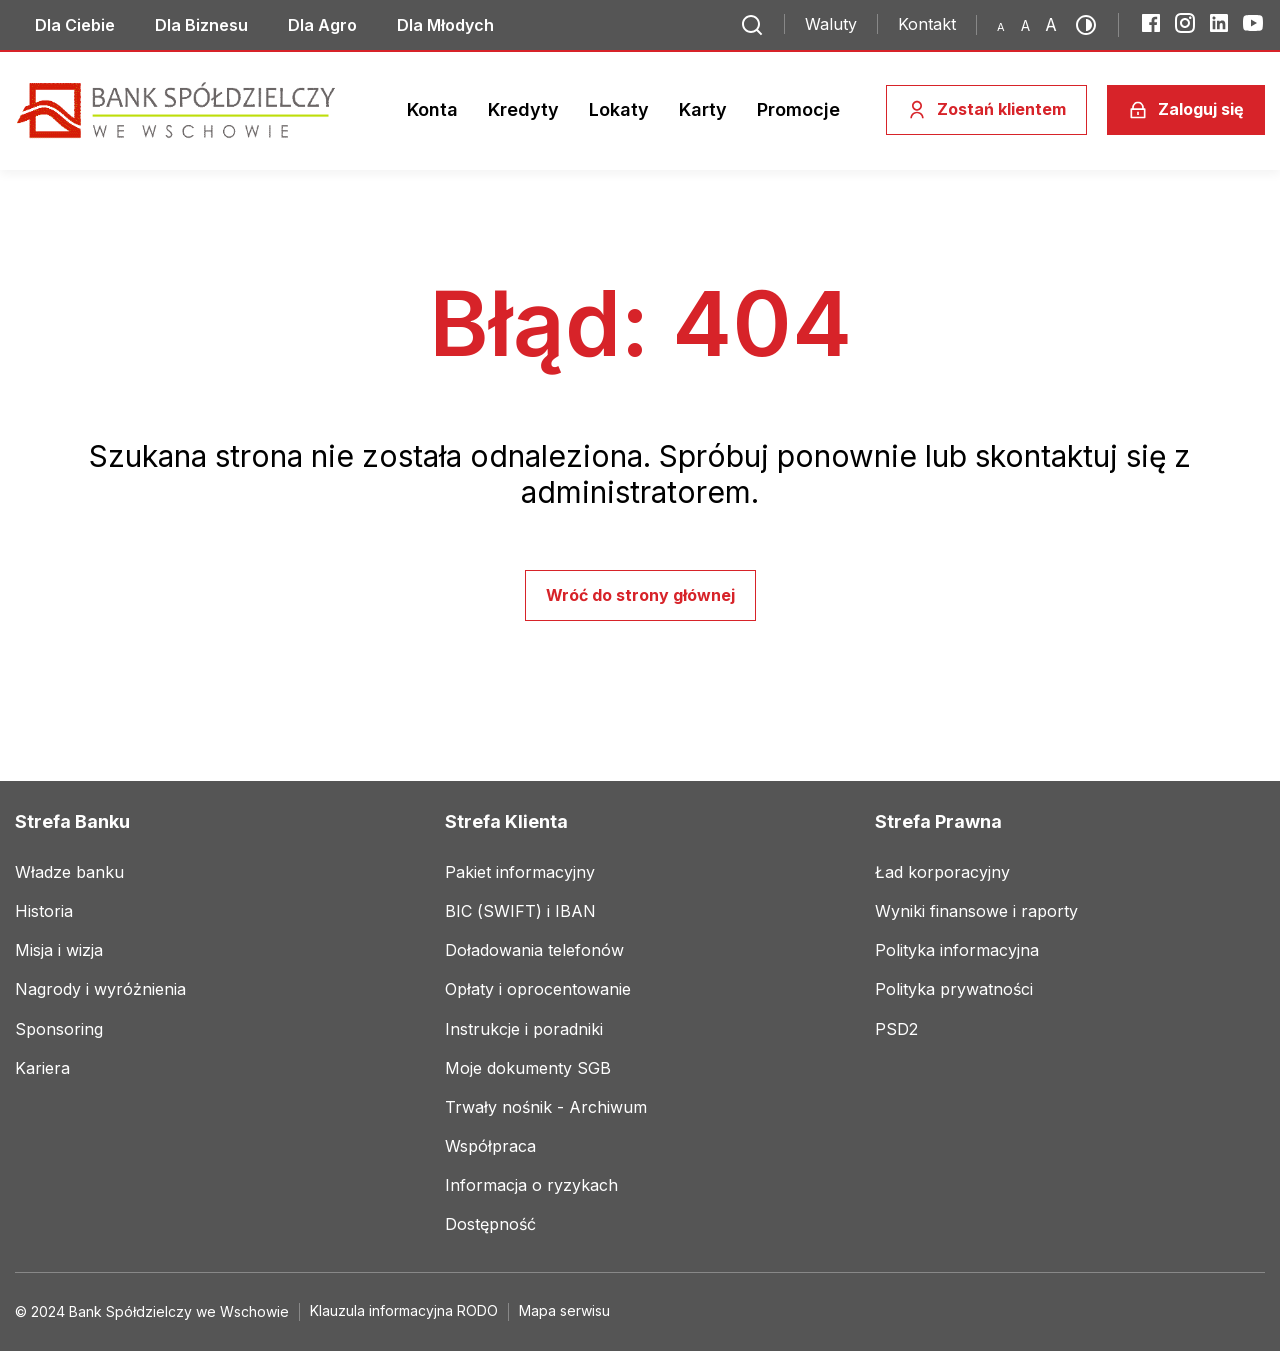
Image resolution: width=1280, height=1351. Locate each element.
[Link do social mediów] (75, 25)
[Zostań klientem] (986, 110)
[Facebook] (1151, 23)
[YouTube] (1253, 23)
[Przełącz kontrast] (1091, 25)
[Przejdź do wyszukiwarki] (752, 25)
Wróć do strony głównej (640, 595)
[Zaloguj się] (1186, 110)
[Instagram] (1185, 23)
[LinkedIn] (1219, 23)
